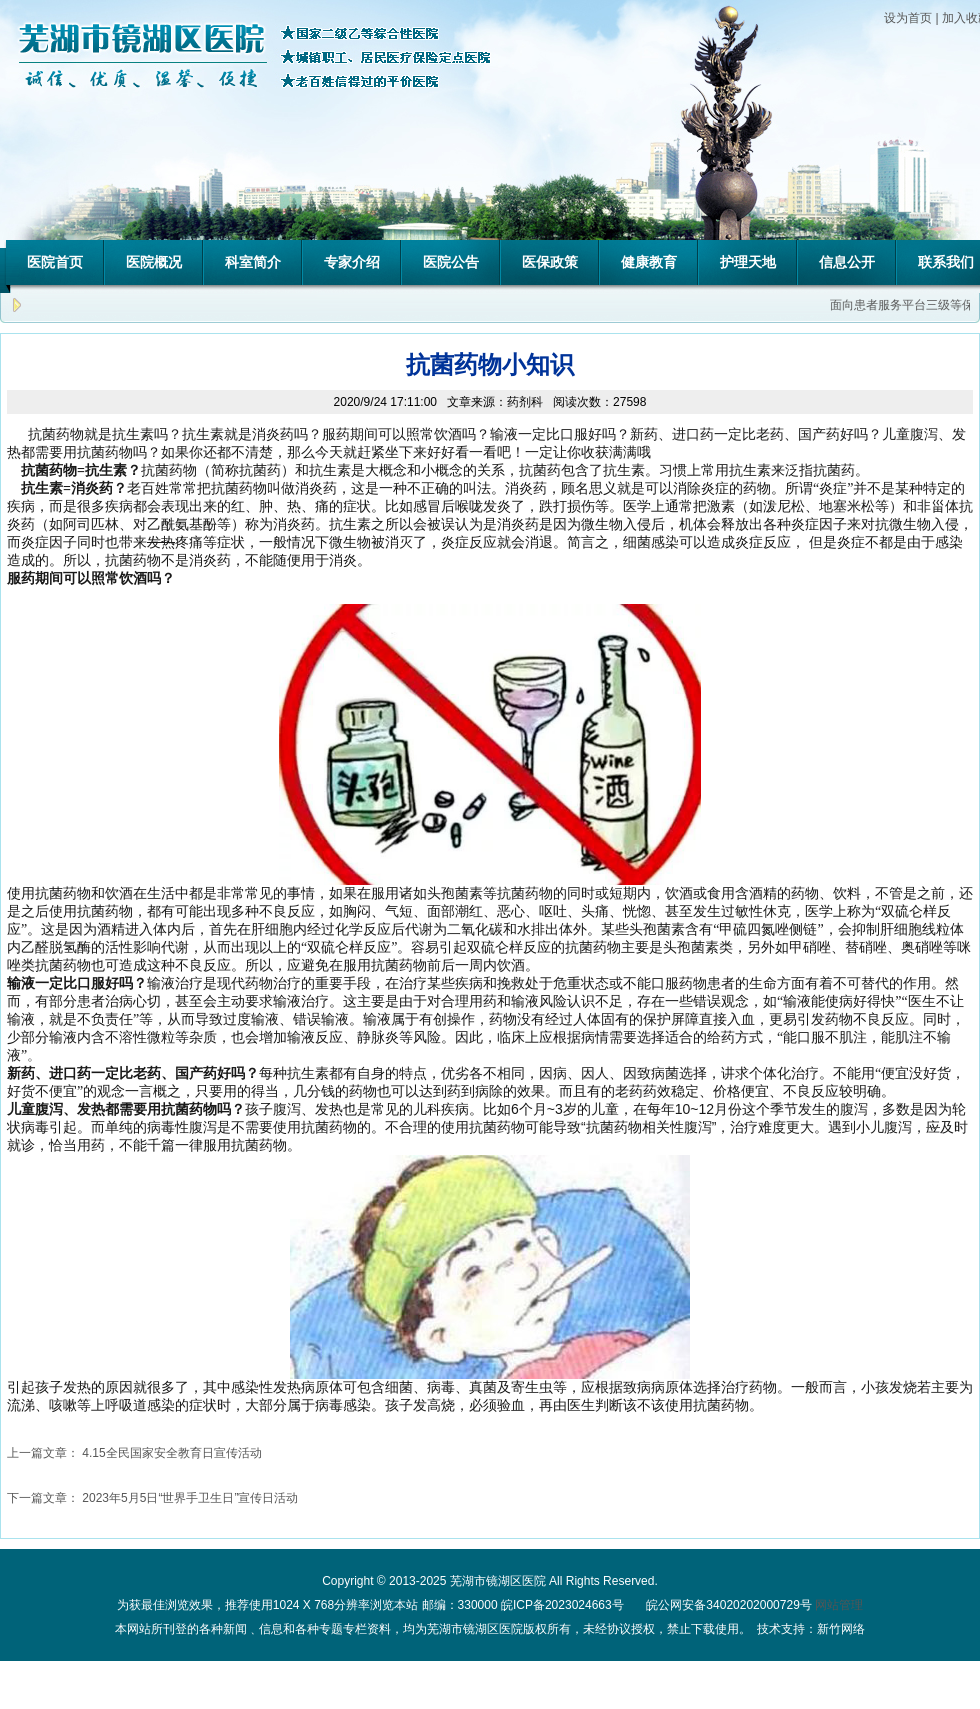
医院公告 (451, 262)
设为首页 (908, 18)
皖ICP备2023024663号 (562, 1605)
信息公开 (847, 262)
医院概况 (154, 262)
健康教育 (649, 262)
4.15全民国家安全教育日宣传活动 (171, 1453)
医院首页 (55, 262)
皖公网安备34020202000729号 (727, 1605)
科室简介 (253, 262)
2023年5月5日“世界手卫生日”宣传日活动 (190, 1498)
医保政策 (550, 262)
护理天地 (748, 262)
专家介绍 (352, 262)
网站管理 (839, 1605)
